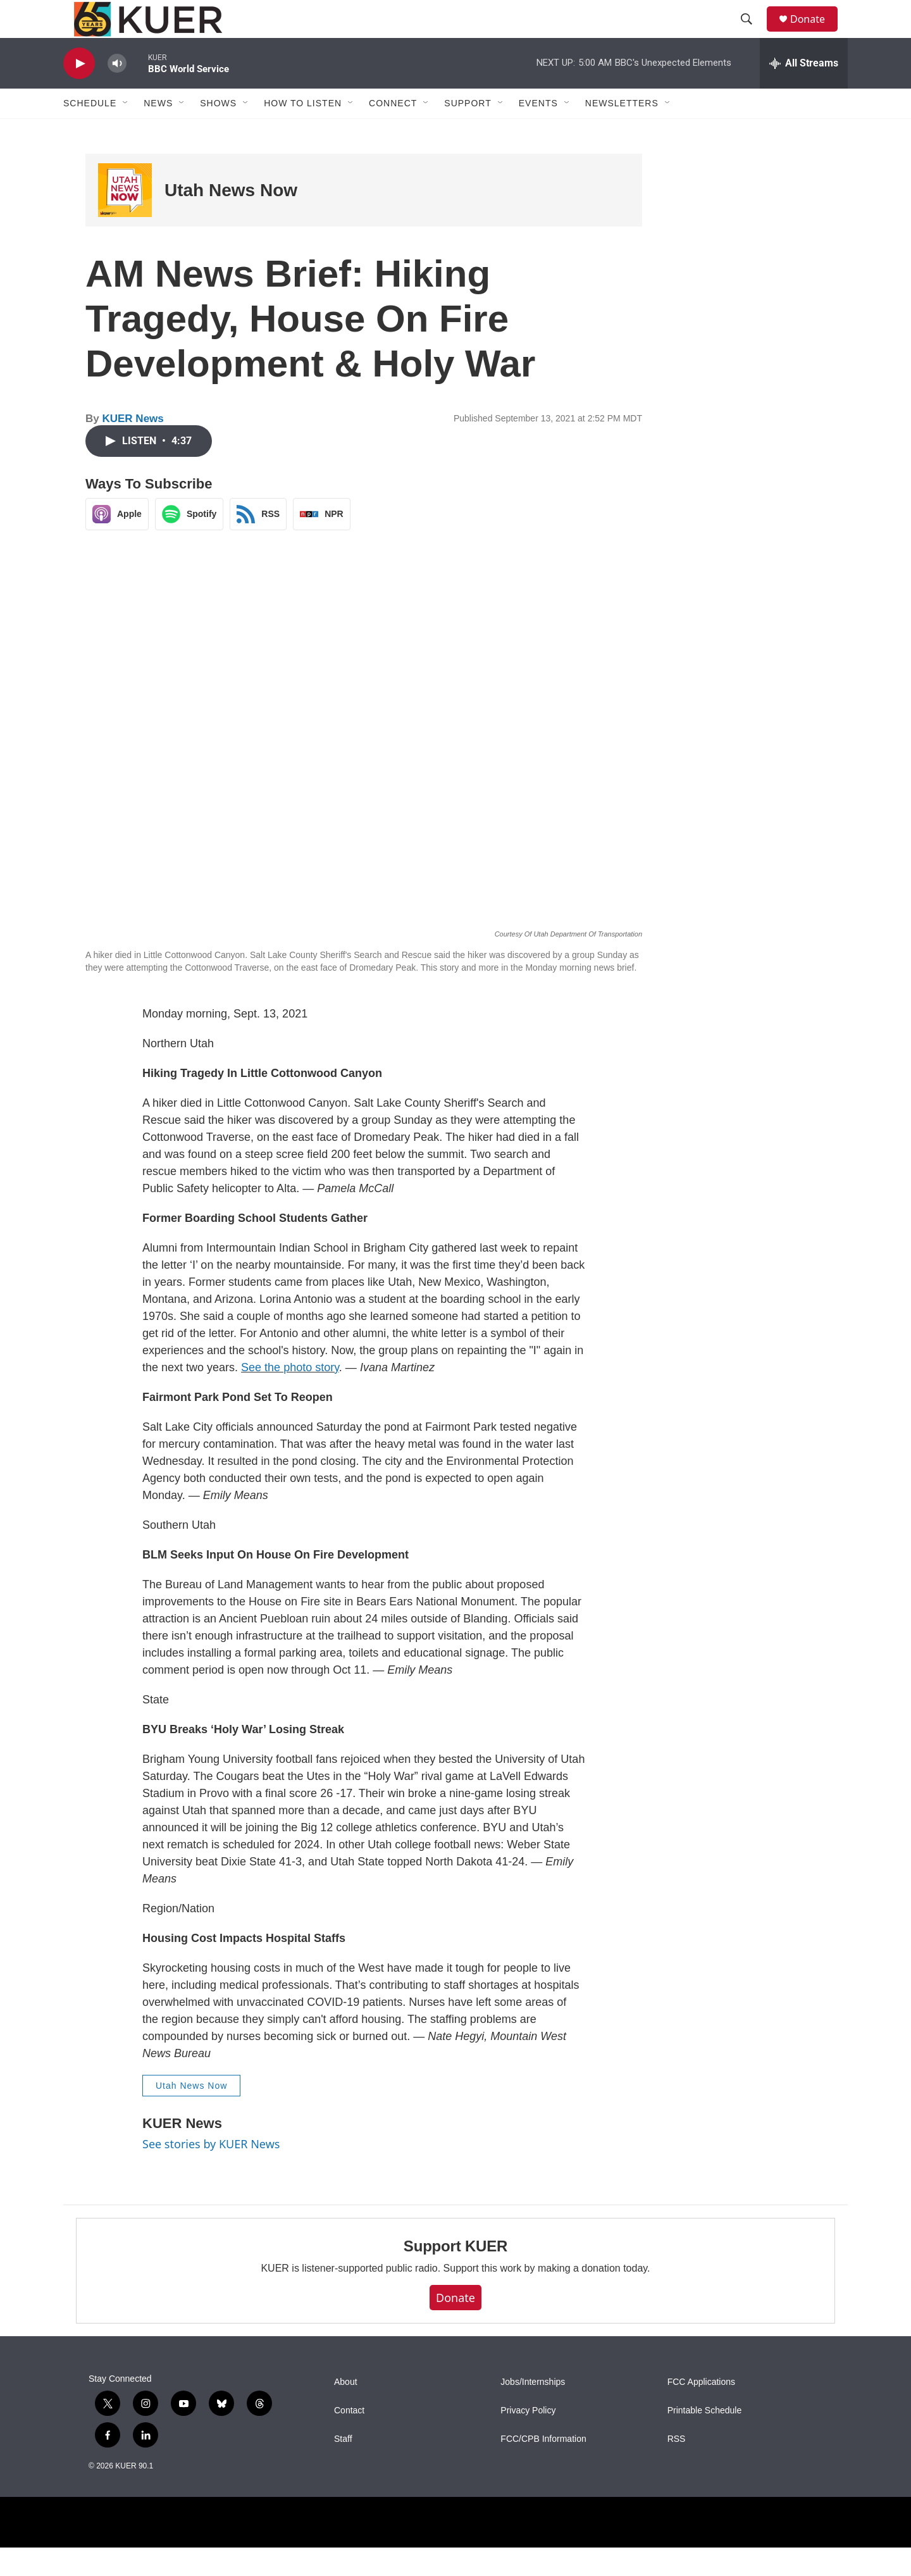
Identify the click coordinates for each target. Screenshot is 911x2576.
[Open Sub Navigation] (126, 132)
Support (467, 132)
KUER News (132, 447)
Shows (218, 132)
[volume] (117, 92)
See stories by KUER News (211, 2172)
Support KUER (455, 2274)
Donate (815, 33)
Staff (343, 2467)
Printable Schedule (704, 2439)
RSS (676, 2467)
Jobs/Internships (532, 2410)
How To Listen (303, 132)
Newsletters (622, 132)
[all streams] (804, 91)
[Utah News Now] (125, 219)
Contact (349, 2439)
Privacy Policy (527, 2439)
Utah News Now (230, 218)
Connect (393, 132)
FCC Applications (701, 2410)
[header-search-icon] (752, 33)
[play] (79, 92)
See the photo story (290, 1396)
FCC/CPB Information (543, 2467)
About (345, 2410)
